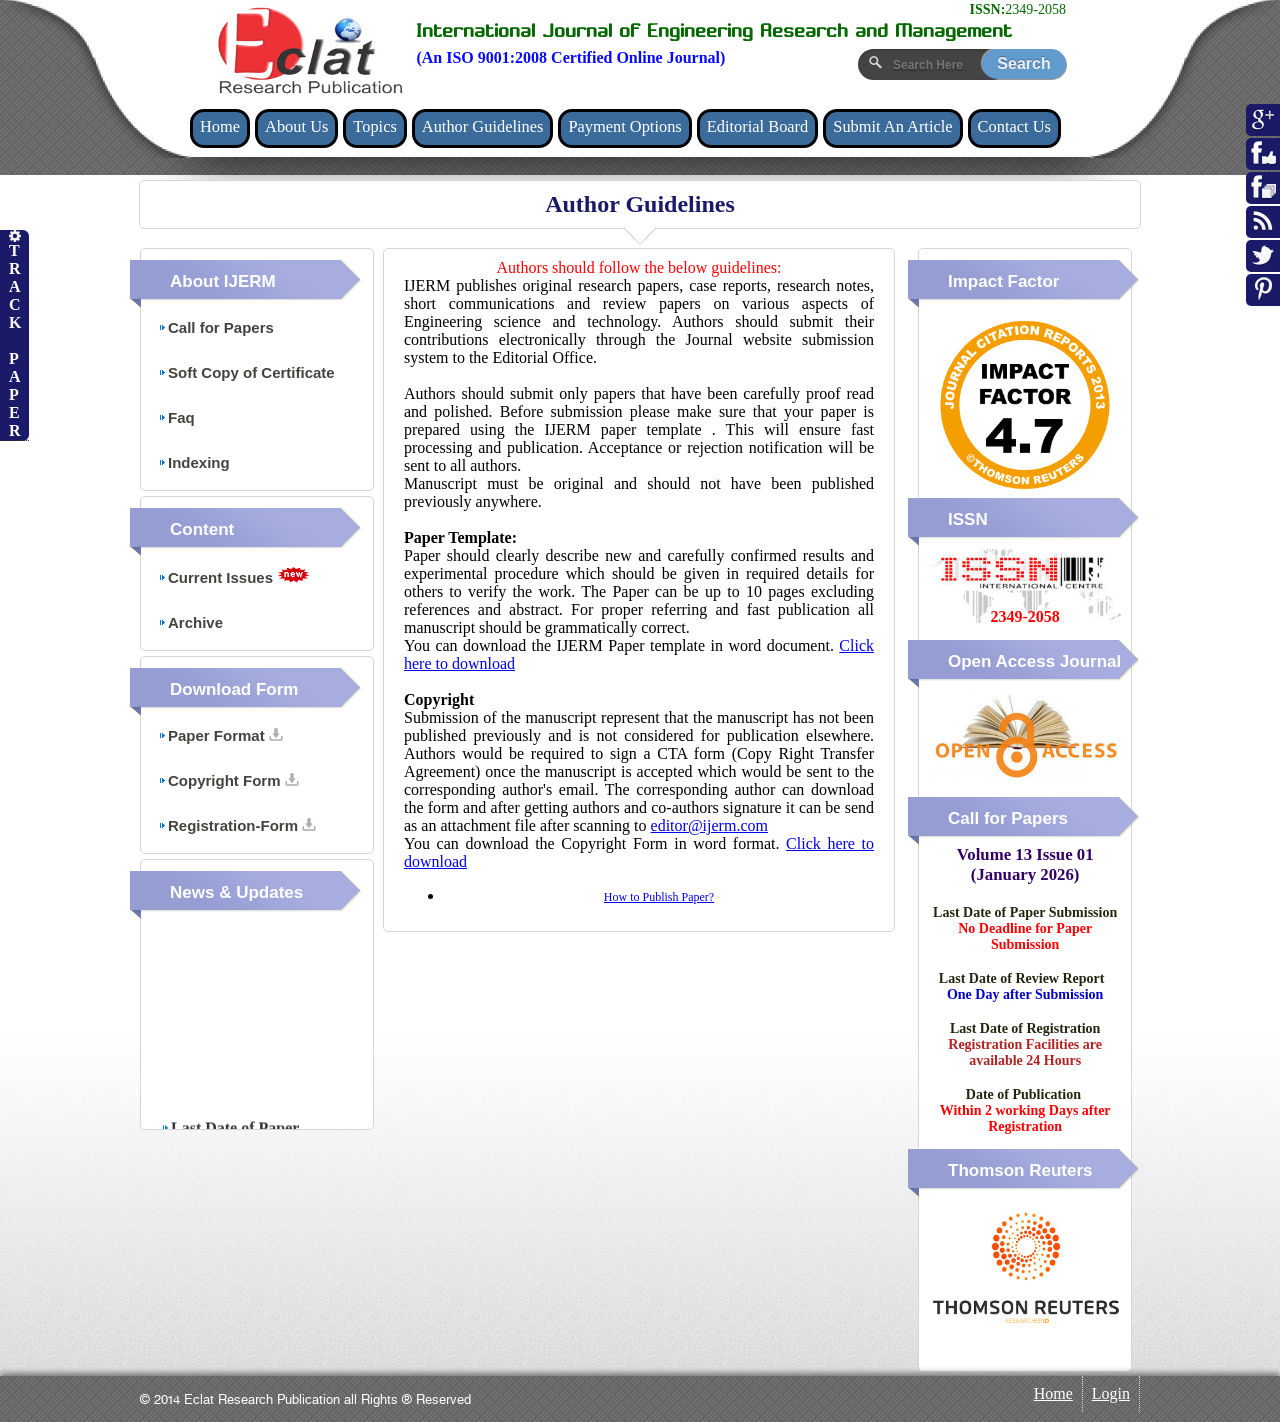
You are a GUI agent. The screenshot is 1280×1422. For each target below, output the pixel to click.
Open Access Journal (1034, 661)
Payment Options (624, 126)
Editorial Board (758, 126)
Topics (374, 126)
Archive (190, 622)
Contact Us (1014, 126)
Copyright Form (228, 780)
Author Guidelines (483, 126)
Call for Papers (216, 327)
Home (220, 126)
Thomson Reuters (1020, 1170)
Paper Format (220, 735)
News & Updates (236, 892)
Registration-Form (237, 825)
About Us (296, 126)
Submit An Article (892, 126)
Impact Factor (1003, 281)
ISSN (968, 519)
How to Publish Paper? (659, 897)
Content (202, 529)
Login (1111, 1393)
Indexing (194, 462)
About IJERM (223, 281)
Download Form (234, 689)
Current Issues (234, 576)
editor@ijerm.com (709, 825)
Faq (176, 417)
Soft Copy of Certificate (246, 372)
